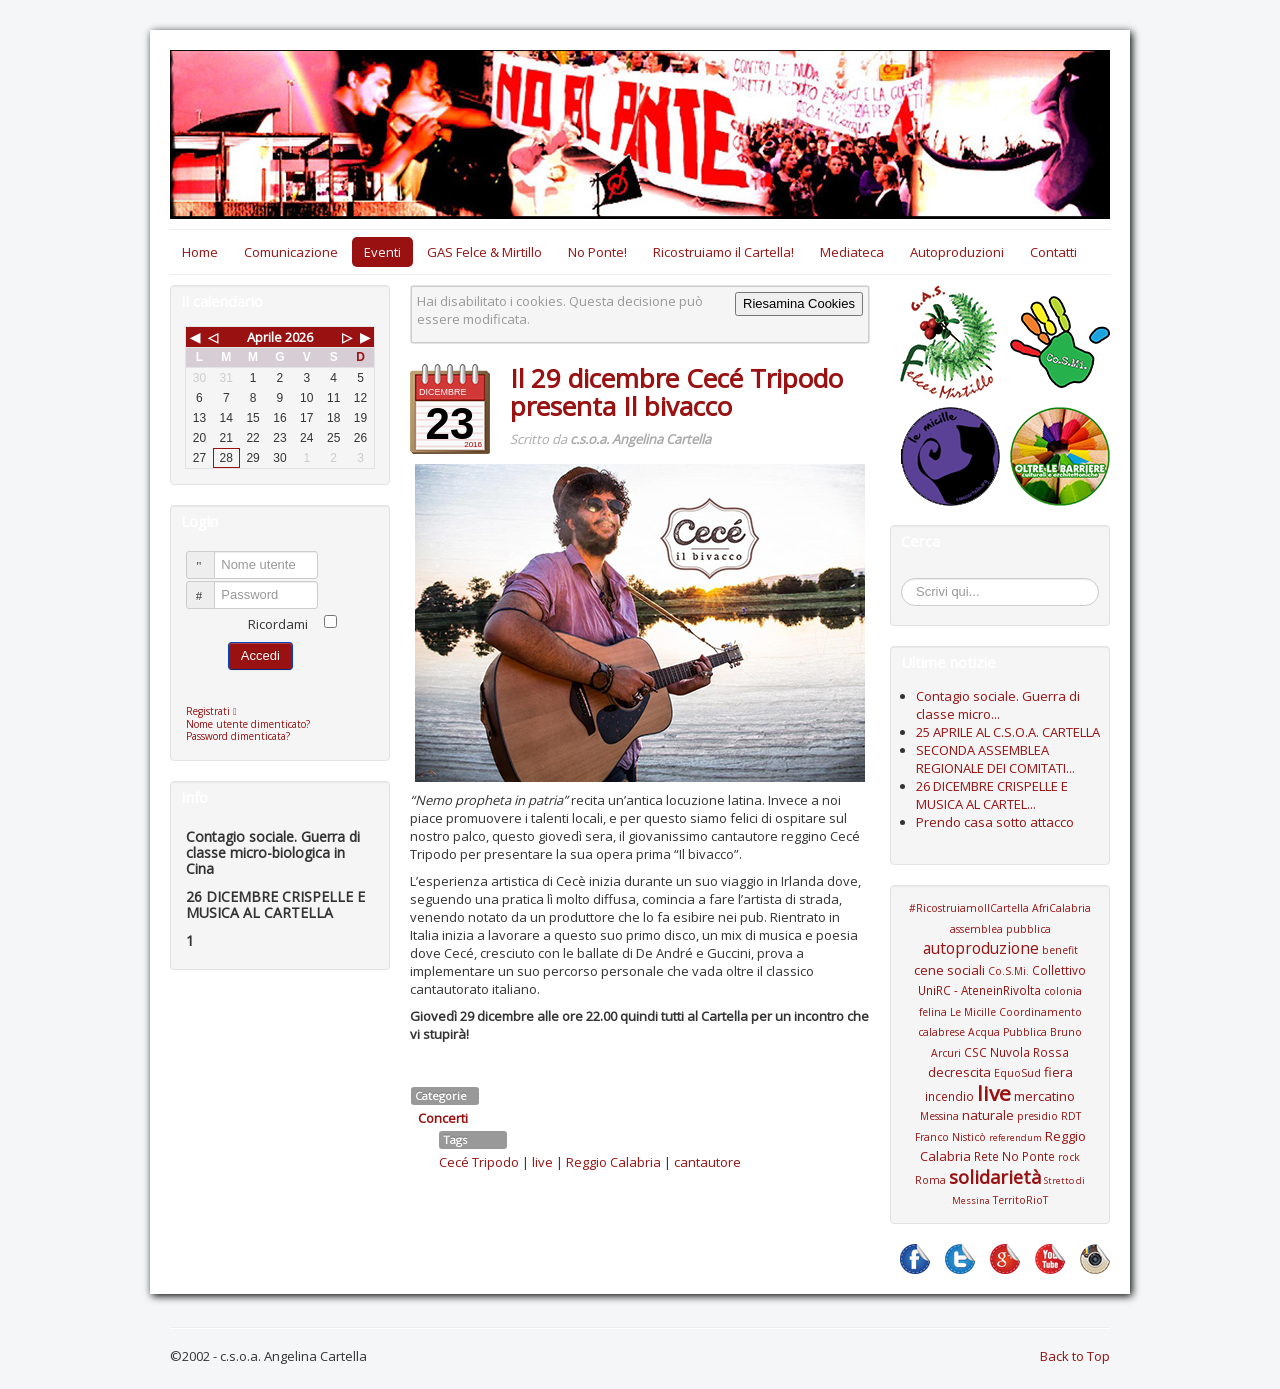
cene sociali (949, 970)
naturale (988, 1115)
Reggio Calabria (613, 1162)
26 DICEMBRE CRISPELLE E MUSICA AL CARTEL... (992, 795)
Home (200, 252)
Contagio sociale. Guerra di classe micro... (998, 705)
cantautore (707, 1162)
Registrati (216, 711)
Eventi (382, 252)
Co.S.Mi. (1008, 971)
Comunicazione (291, 252)
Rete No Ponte (1014, 1156)
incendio (949, 1096)
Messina (939, 1116)
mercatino (1044, 1096)
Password (209, 586)
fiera (1058, 1072)
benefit (1060, 950)
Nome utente (209, 556)
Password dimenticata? (238, 736)
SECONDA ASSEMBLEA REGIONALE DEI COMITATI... (995, 759)
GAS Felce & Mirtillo (484, 252)
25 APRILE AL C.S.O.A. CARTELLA (1008, 732)
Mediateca (852, 252)
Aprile (264, 337)
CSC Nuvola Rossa (1016, 1052)
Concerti (443, 1118)
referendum (1015, 1137)
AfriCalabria (1061, 908)
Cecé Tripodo (479, 1162)
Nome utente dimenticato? (248, 724)
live (542, 1162)
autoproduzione (981, 948)
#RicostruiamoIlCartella (969, 908)
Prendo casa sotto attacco (995, 822)
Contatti (1053, 252)
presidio (1037, 1116)
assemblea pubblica (1000, 929)
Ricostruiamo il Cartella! (723, 252)
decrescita (959, 1072)
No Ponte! (597, 252)
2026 (299, 337)
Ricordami (278, 624)
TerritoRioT (1020, 1200)
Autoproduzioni (957, 252)
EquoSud (1017, 1073)
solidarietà (995, 1177)
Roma (930, 1180)
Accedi (260, 655)
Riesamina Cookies (799, 303)
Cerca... (911, 581)
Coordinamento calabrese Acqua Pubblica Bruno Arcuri (1000, 1032)
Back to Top (1075, 1356)
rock (1069, 1157)
